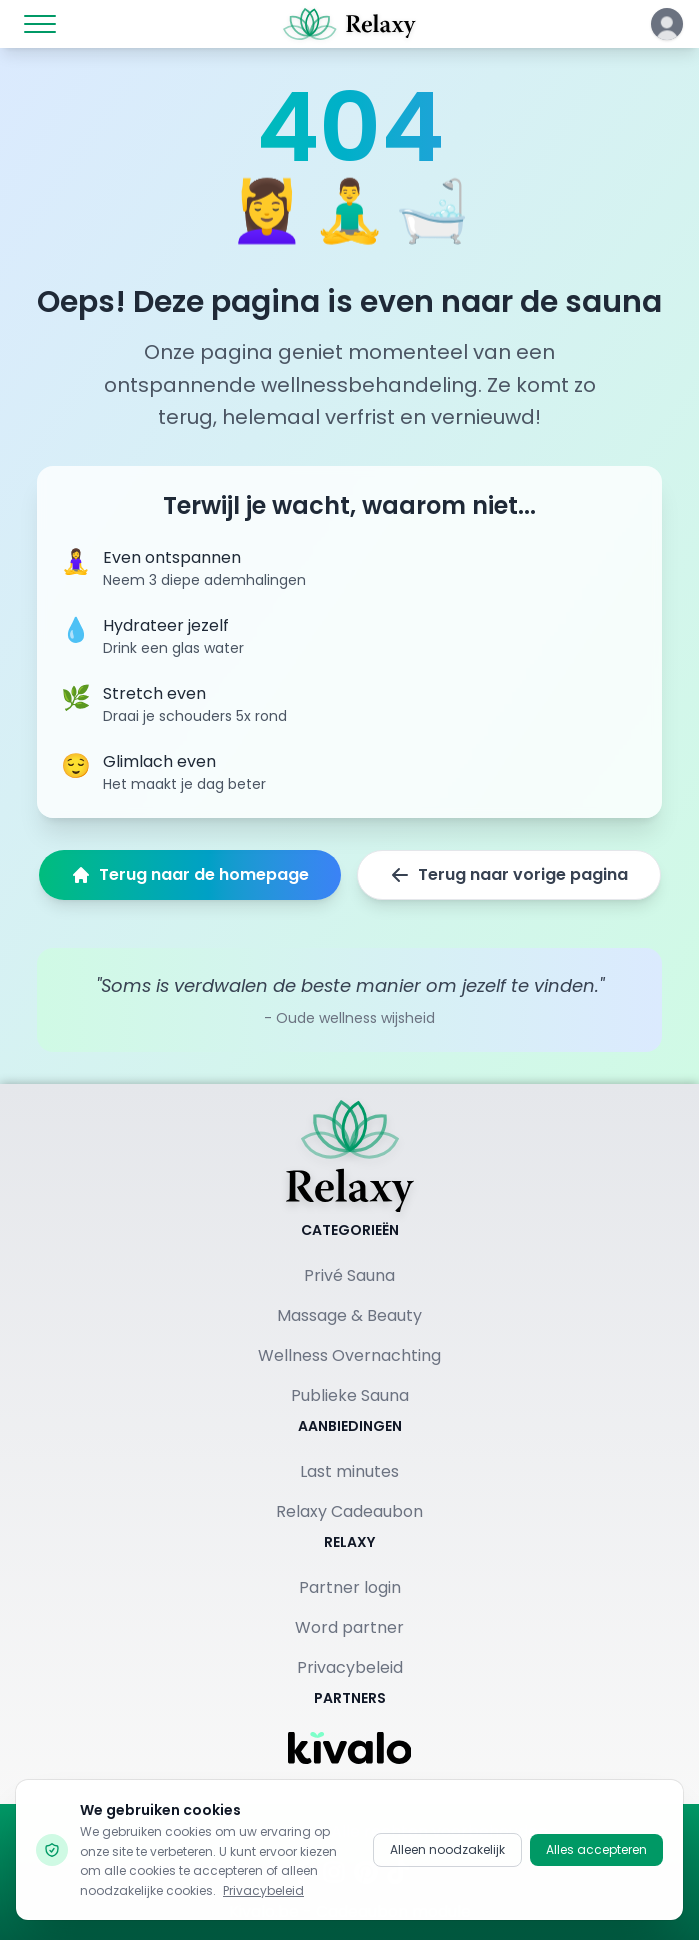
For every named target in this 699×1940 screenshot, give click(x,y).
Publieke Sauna (350, 1395)
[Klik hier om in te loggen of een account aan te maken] (667, 24)
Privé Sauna (349, 1275)
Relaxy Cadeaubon (349, 1511)
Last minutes (349, 1471)
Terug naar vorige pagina (509, 874)
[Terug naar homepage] (350, 1156)
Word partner (349, 1627)
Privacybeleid (350, 1667)
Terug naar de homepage (190, 874)
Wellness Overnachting (349, 1355)
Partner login (350, 1587)
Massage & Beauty (349, 1315)
